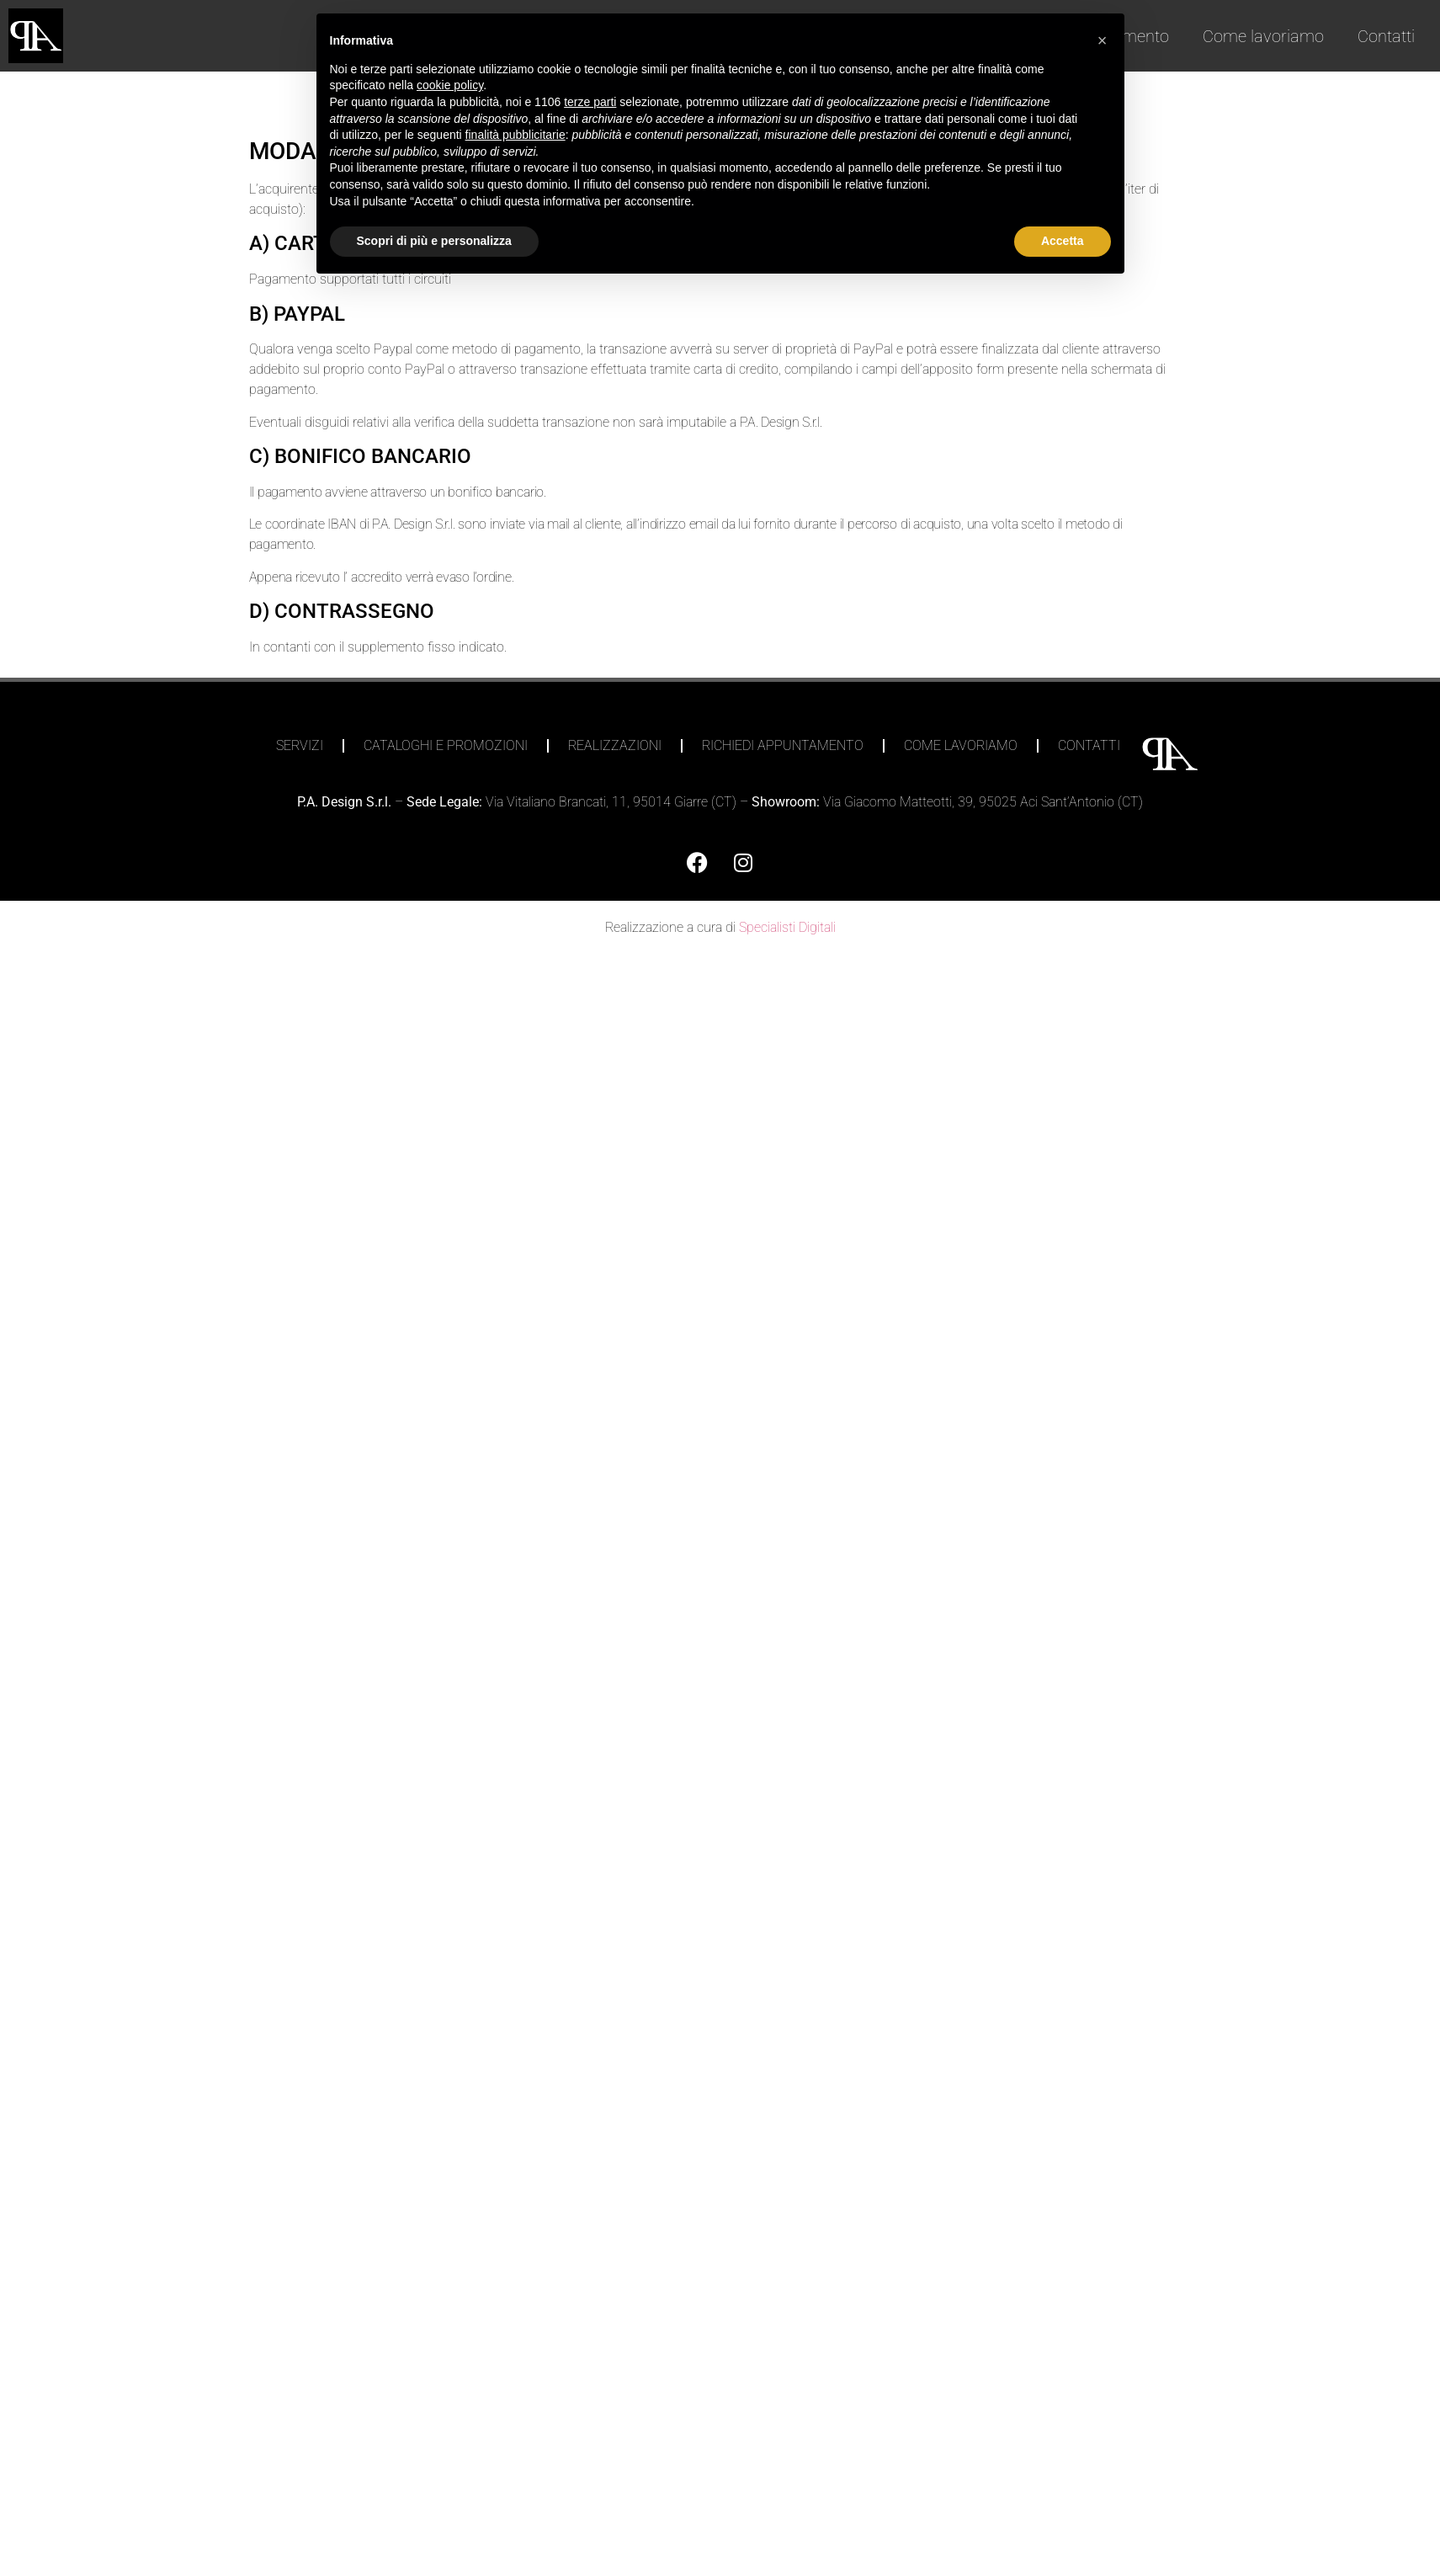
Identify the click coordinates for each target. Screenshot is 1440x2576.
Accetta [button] (1062, 240)
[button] (1102, 40)
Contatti (1386, 36)
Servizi (299, 745)
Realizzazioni (615, 745)
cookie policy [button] (450, 85)
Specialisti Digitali (787, 927)
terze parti (590, 102)
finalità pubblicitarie (515, 134)
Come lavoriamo (1263, 36)
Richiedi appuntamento (782, 745)
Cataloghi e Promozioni (446, 745)
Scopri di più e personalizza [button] (434, 240)
